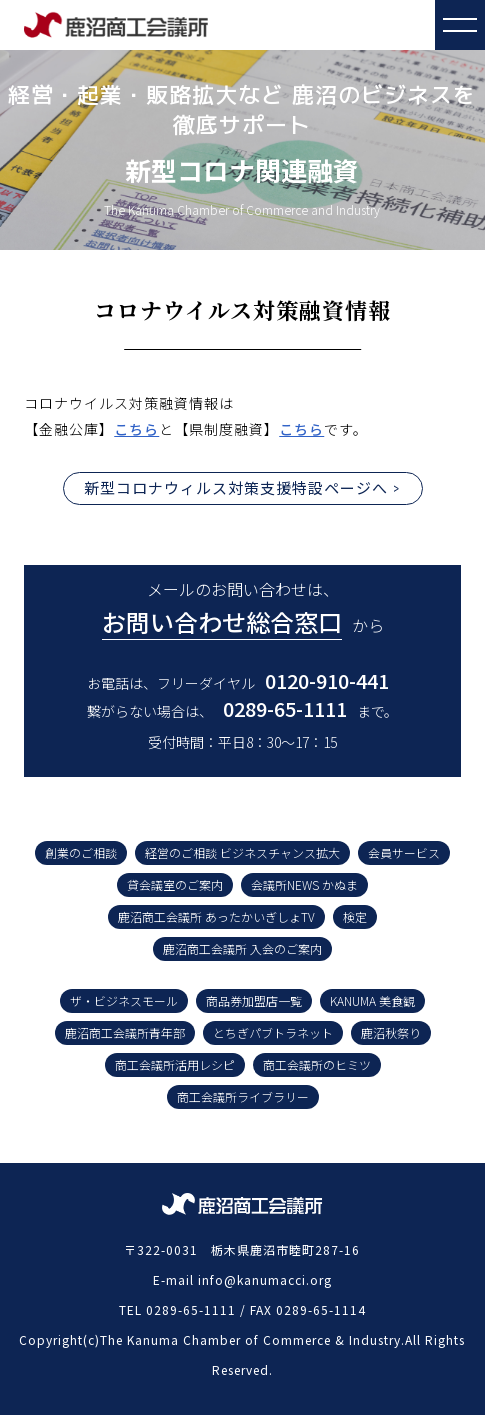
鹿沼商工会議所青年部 (125, 1032)
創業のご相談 (81, 852)
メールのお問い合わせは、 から (243, 608)
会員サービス (404, 852)
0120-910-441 (327, 680)
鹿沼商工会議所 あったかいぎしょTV (216, 916)
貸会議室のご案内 (175, 884)
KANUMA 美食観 (372, 1000)
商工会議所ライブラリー (243, 1096)
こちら (136, 429)
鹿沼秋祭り (391, 1032)
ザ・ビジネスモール (124, 1000)
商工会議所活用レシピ (175, 1064)
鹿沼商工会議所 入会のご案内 (242, 948)
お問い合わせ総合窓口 (222, 621)
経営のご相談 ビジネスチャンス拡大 (242, 852)
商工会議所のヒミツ (317, 1064)
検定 (355, 916)
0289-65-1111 (285, 708)
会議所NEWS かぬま (304, 884)
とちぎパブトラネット (273, 1032)
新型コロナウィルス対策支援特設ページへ (236, 487)
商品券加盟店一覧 (254, 1000)
